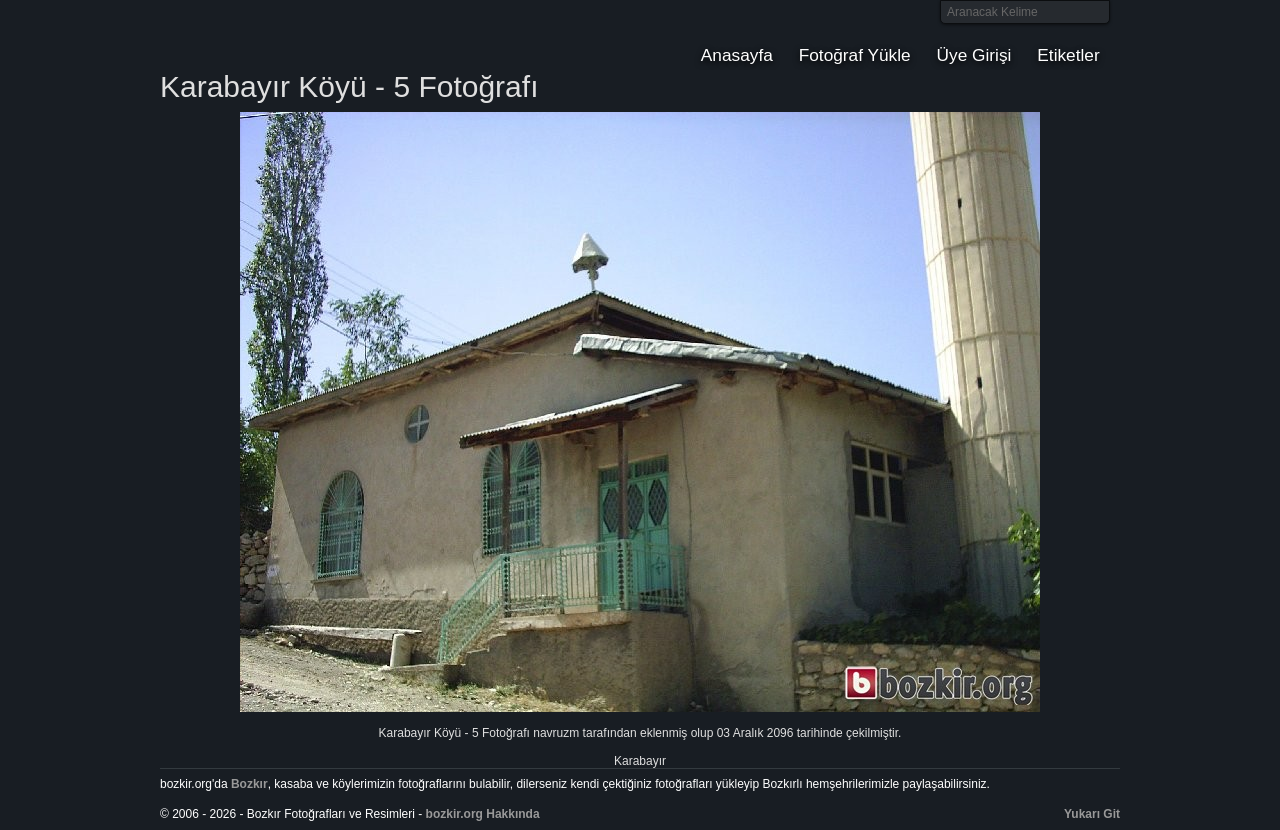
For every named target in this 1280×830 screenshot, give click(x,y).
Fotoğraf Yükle (855, 55)
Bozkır (295, 35)
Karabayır (640, 761)
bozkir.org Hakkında (483, 814)
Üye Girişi (974, 55)
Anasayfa (737, 55)
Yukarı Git (1092, 814)
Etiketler (1068, 55)
